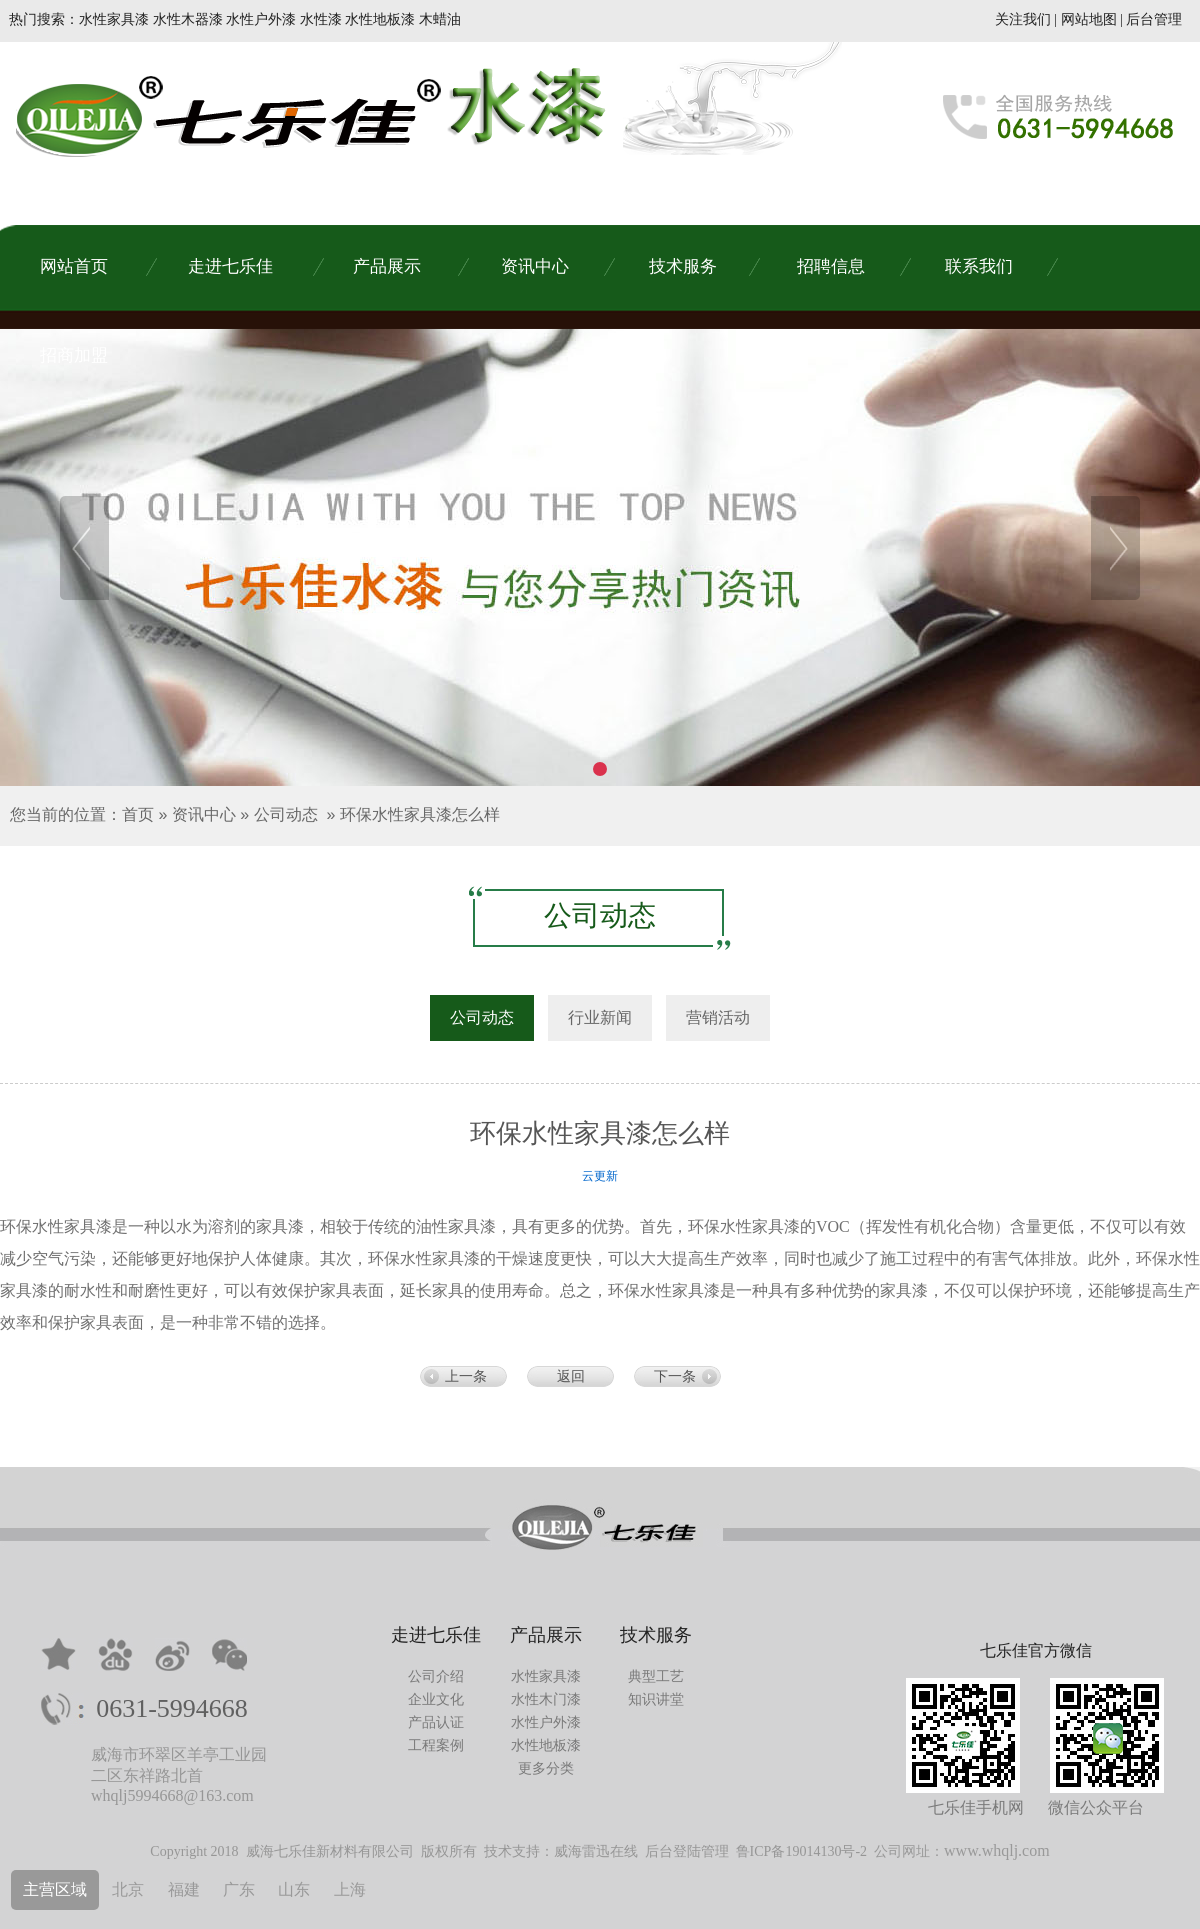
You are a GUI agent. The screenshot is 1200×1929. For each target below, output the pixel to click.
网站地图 (1089, 19)
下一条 (675, 1376)
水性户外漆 (546, 1722)
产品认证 (436, 1722)
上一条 (466, 1376)
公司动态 (286, 814)
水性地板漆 (546, 1745)
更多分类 (546, 1768)
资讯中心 (204, 814)
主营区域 (55, 1889)
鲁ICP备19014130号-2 (801, 1851)
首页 (138, 814)
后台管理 (1154, 19)
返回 (571, 1376)
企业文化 (436, 1699)
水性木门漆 (546, 1699)
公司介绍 (436, 1676)
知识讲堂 (656, 1699)
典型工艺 (656, 1676)
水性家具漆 (546, 1676)
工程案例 (436, 1745)
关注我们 (1023, 19)
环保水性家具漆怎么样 (420, 814)
